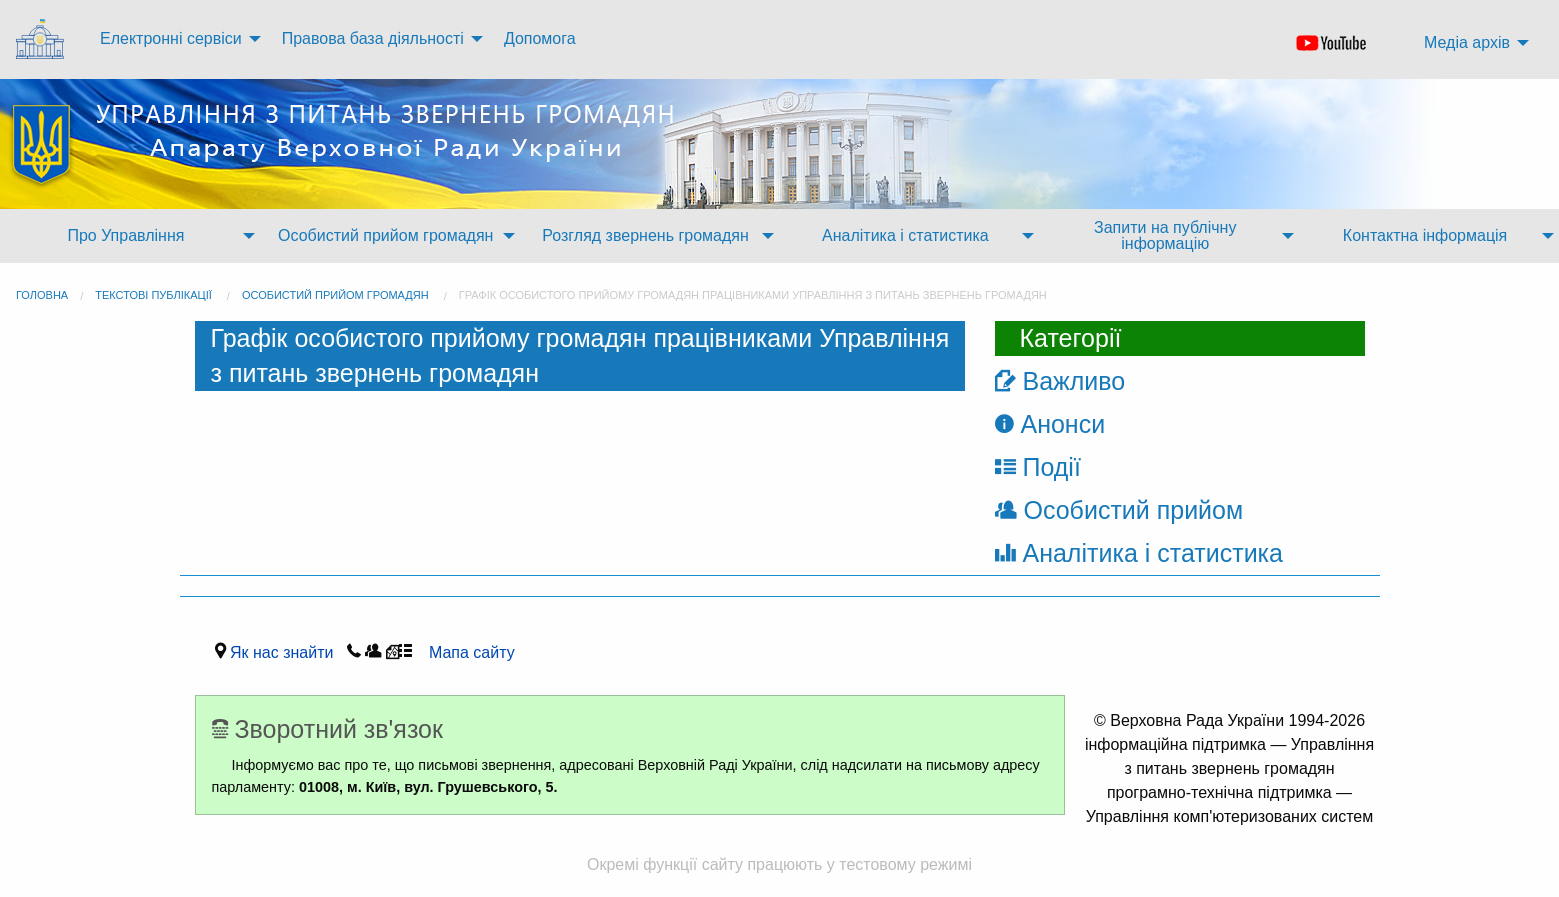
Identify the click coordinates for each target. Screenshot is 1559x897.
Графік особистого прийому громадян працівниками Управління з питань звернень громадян (753, 295)
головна (42, 295)
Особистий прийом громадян (385, 235)
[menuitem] (42, 39)
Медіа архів (1467, 42)
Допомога (540, 38)
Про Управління (125, 235)
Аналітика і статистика (905, 235)
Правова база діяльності (373, 38)
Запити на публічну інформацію (1165, 235)
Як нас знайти (286, 652)
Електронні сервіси (171, 38)
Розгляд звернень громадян (645, 235)
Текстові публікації (153, 295)
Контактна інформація (1425, 235)
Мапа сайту (465, 652)
